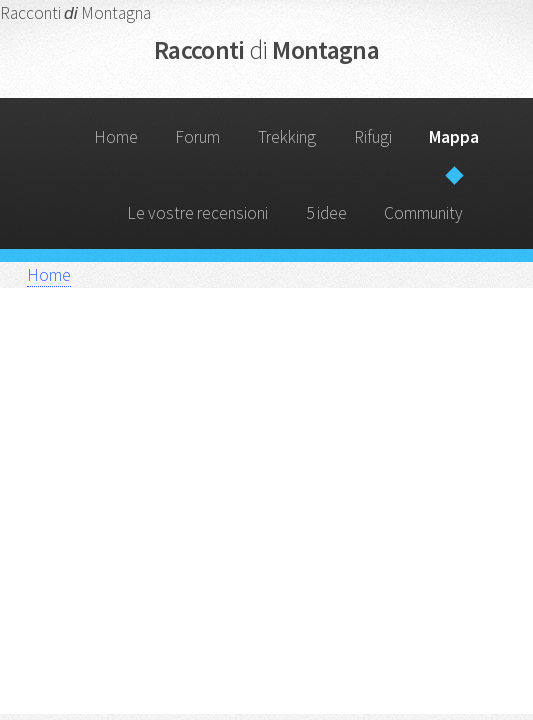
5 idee (326, 213)
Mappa (454, 137)
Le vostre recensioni (197, 213)
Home (116, 137)
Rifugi (373, 137)
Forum (197, 137)
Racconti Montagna (266, 49)
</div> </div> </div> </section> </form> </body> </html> (267, 515)
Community (423, 213)
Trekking (287, 137)
